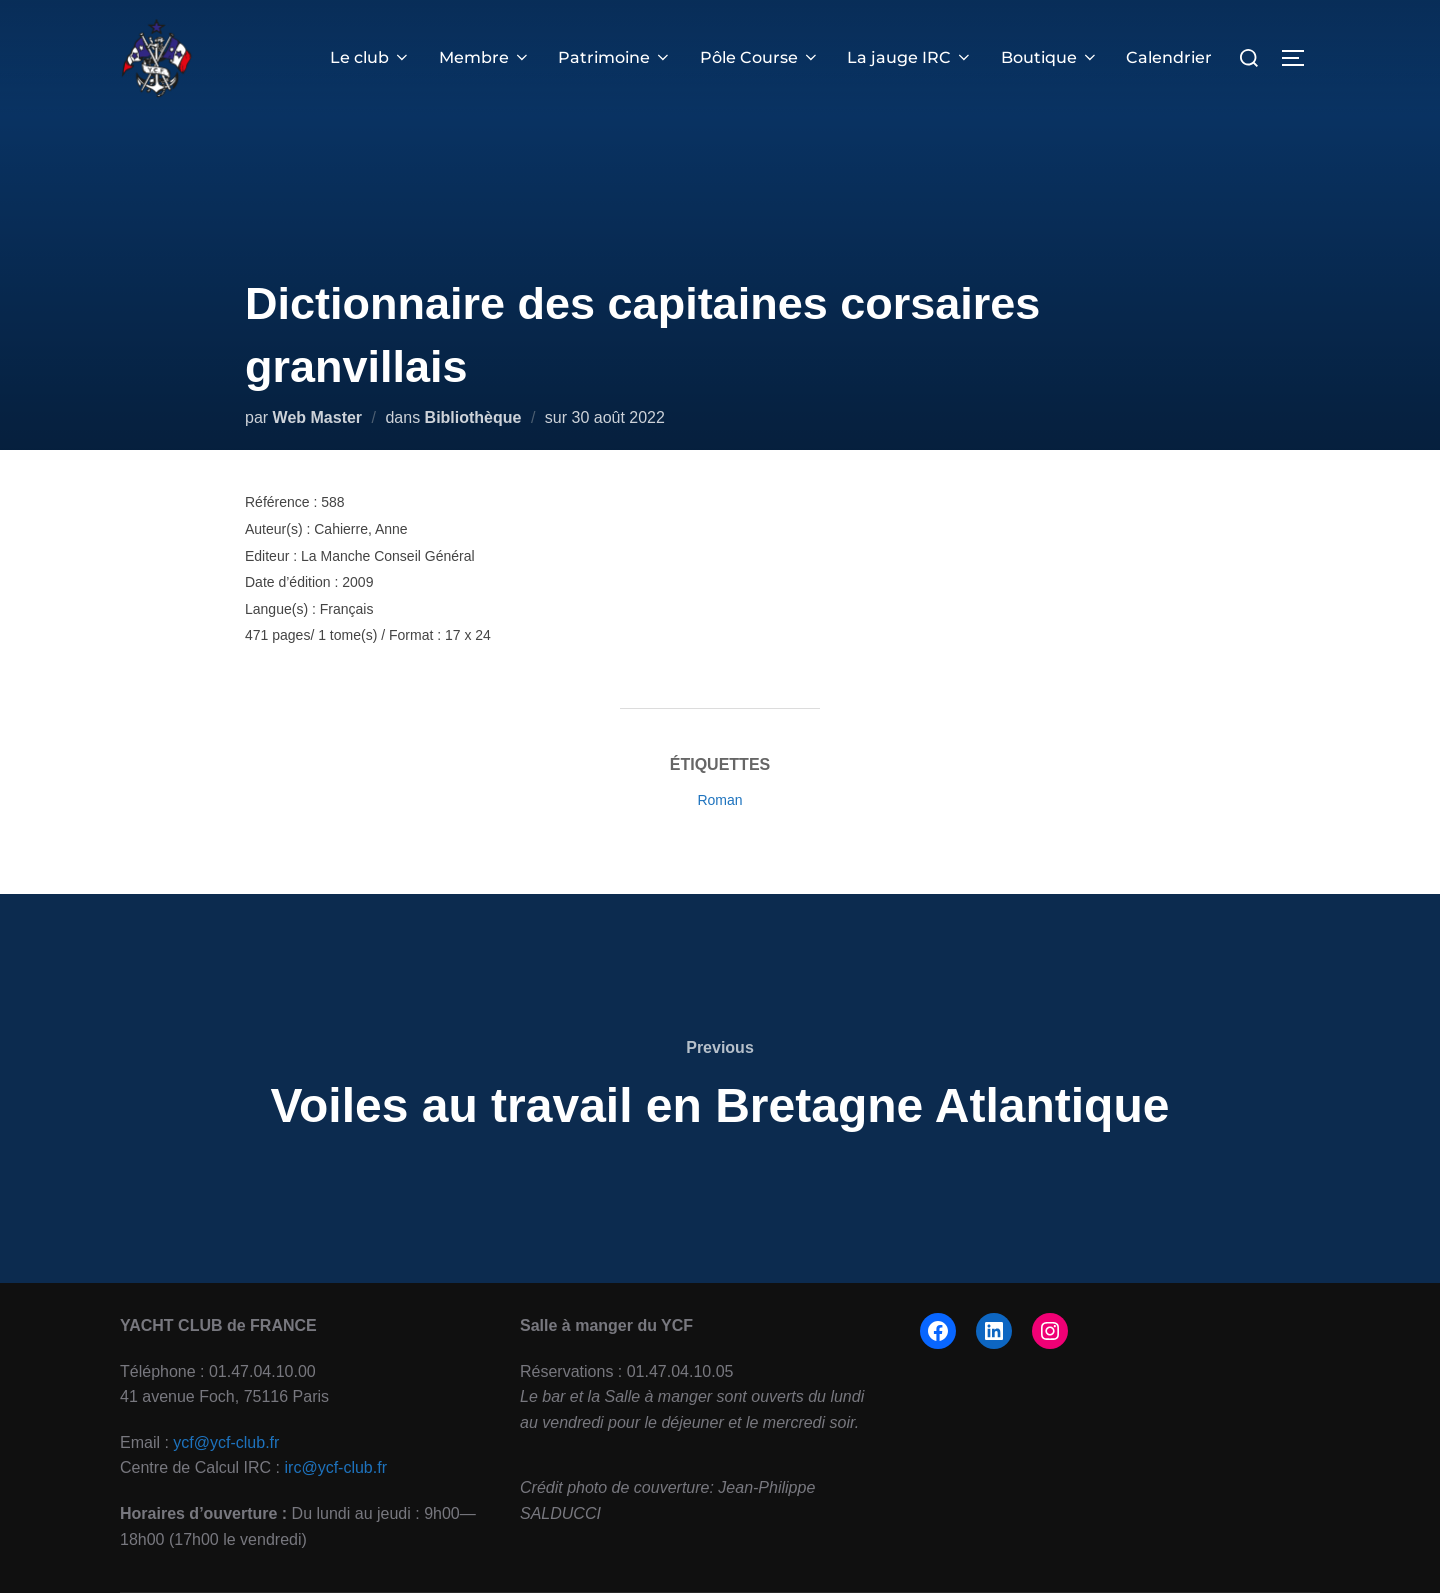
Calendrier (1170, 57)
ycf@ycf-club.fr (226, 1442)
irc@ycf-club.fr (336, 1467)
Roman (719, 800)
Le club (378, 57)
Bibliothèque (473, 417)
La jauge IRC (913, 57)
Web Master (318, 417)
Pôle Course (764, 57)
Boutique (1051, 57)
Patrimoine (621, 57)
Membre (491, 57)
